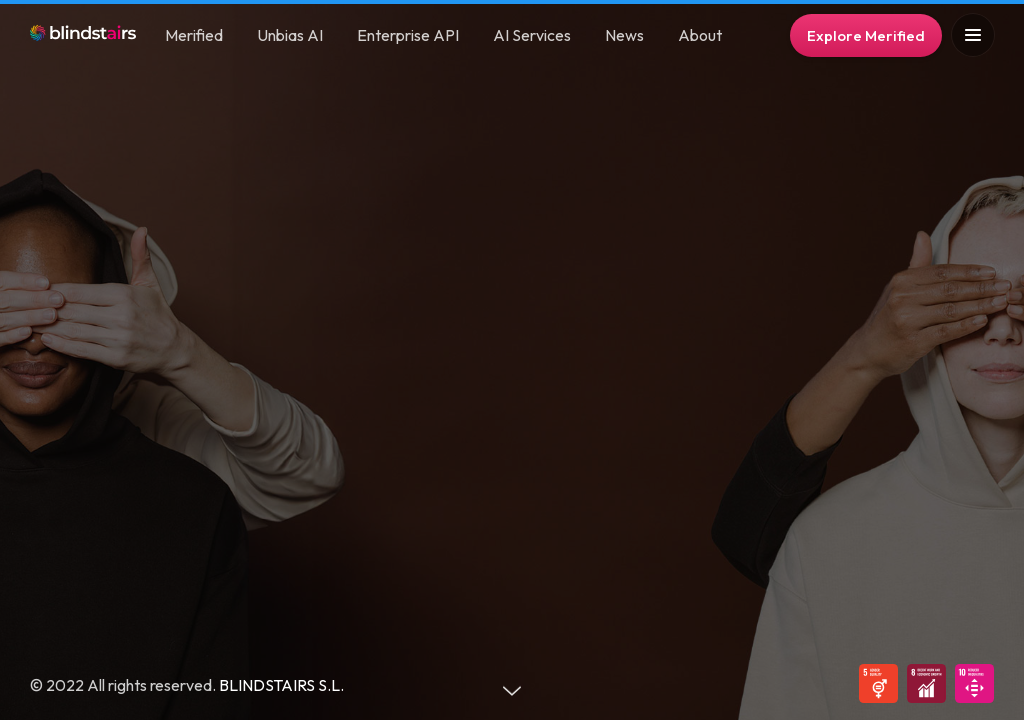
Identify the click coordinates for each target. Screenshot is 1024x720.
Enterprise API (408, 35)
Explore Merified (866, 35)
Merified (194, 35)
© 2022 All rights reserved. (124, 685)
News (624, 35)
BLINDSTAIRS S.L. (281, 685)
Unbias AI (290, 35)
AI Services (532, 35)
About (700, 35)
